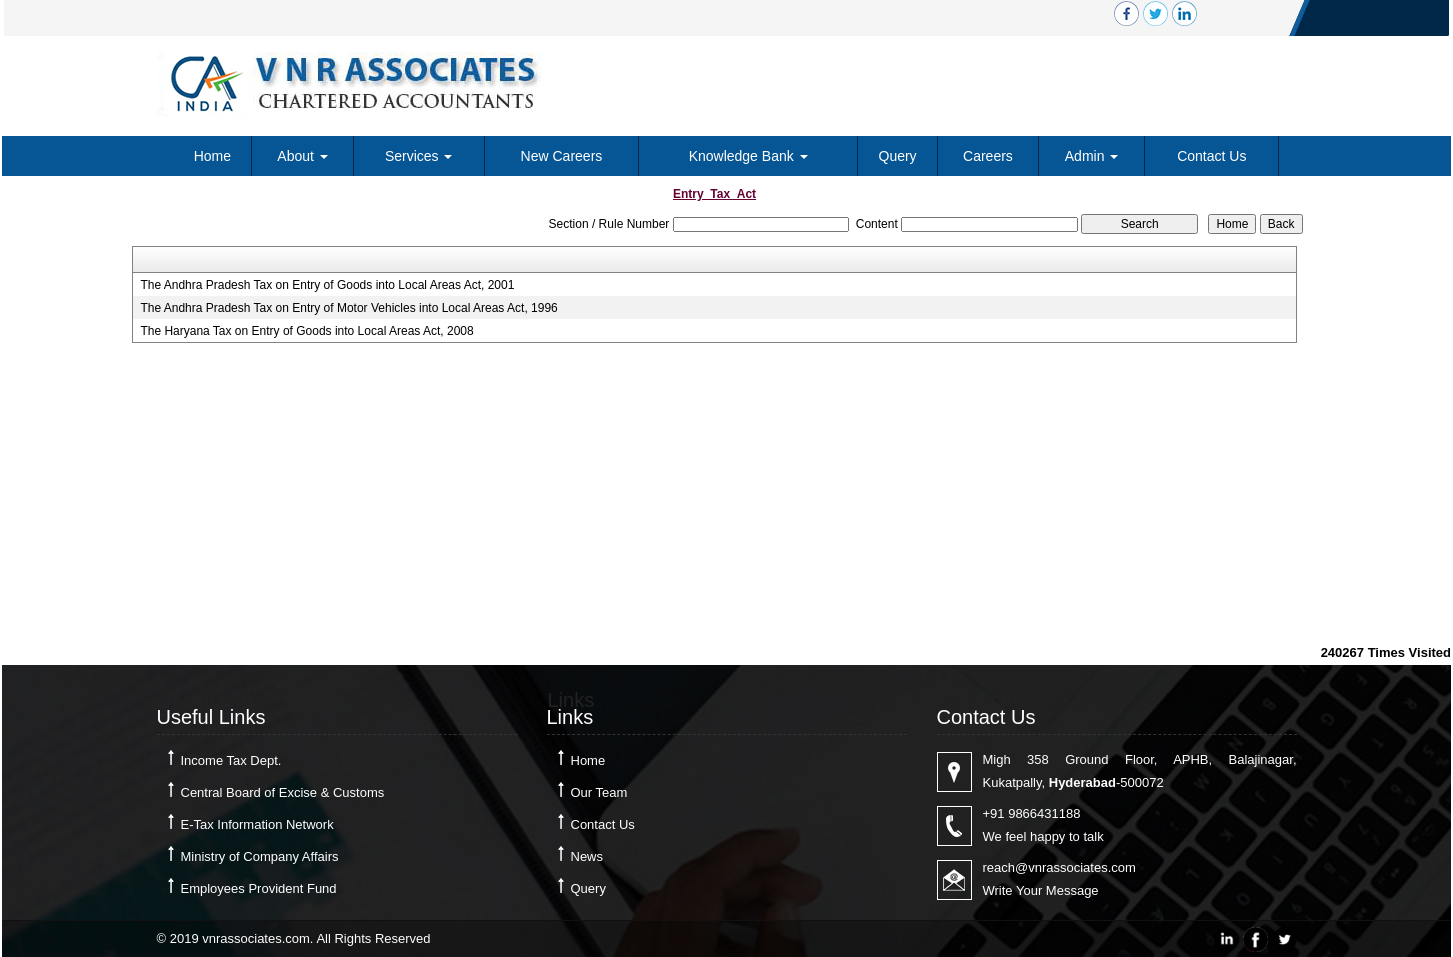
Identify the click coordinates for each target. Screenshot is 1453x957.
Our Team (599, 792)
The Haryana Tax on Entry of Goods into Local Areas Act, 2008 (306, 331)
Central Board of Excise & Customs (283, 792)
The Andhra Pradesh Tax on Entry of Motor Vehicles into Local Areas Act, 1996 (348, 308)
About (302, 156)
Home (212, 156)
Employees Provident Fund (259, 888)
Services (419, 156)
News (587, 856)
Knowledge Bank (748, 156)
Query (898, 156)
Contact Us (1211, 156)
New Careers (562, 156)
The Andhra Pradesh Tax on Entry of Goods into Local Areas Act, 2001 (327, 285)
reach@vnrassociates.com (1059, 867)
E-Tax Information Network (257, 824)
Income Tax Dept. (231, 760)
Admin (1092, 156)
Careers (988, 156)
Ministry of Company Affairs (260, 856)
